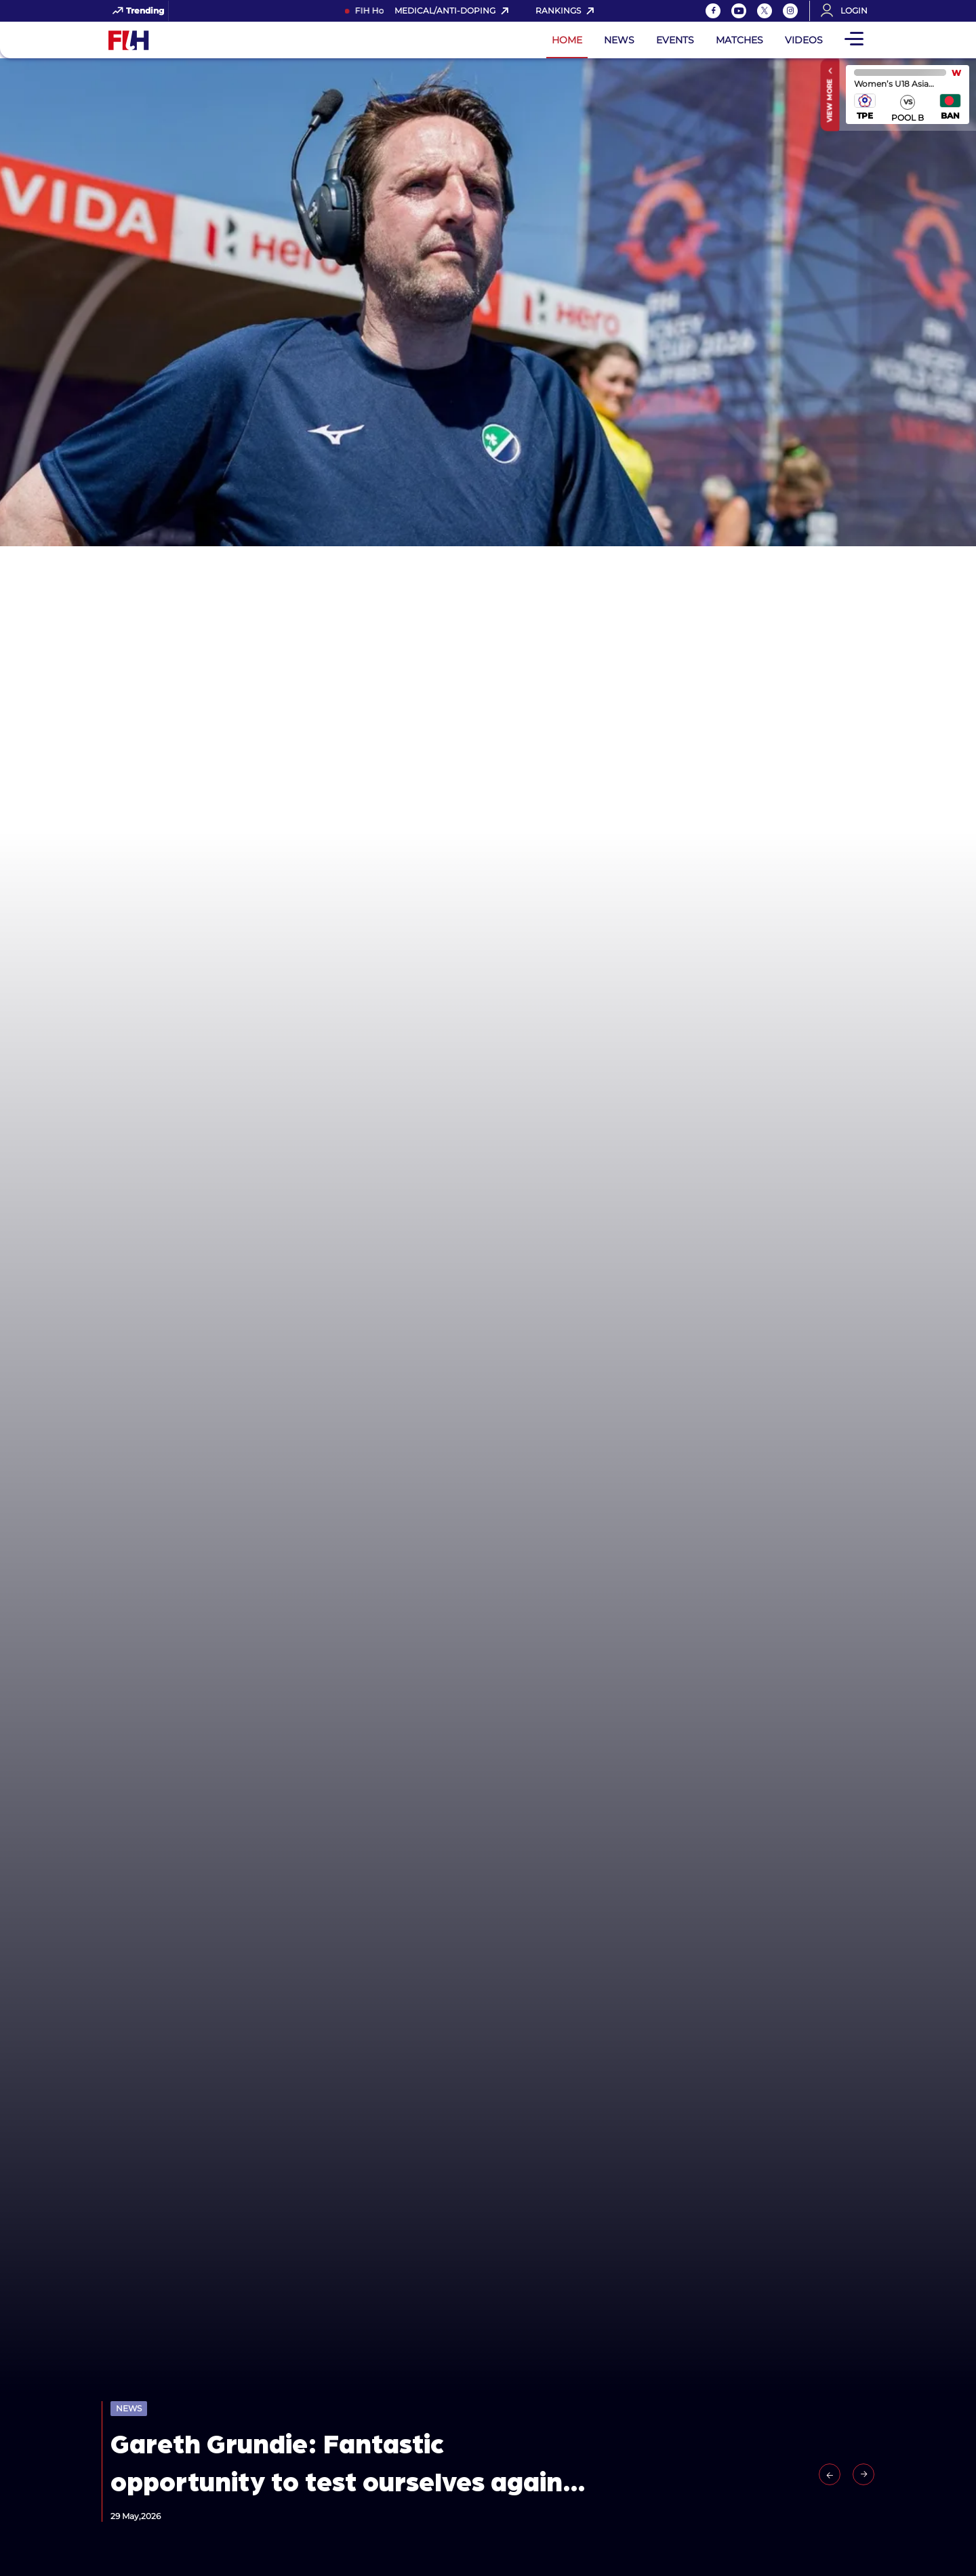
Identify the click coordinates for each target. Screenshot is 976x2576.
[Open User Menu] (848, 11)
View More (830, 100)
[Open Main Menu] (854, 40)
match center (907, 94)
